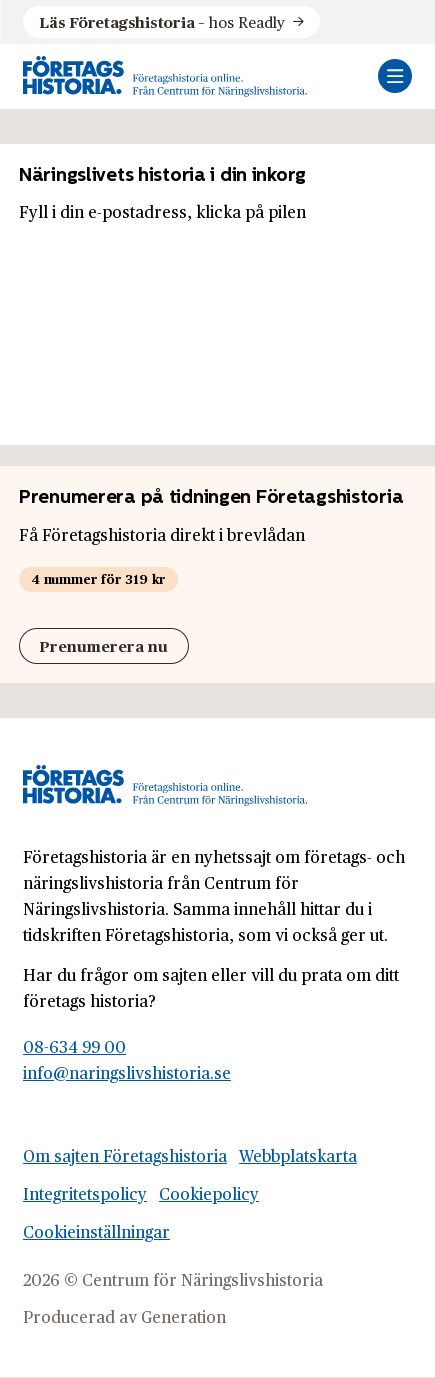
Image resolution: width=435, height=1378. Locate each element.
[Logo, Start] (165, 76)
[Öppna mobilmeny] (395, 76)
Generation (183, 1316)
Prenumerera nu (103, 645)
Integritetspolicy (85, 1193)
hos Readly (162, 22)
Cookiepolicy (209, 1193)
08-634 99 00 (74, 1046)
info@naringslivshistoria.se (127, 1072)
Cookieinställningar (96, 1231)
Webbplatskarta (298, 1155)
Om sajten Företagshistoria (125, 1155)
